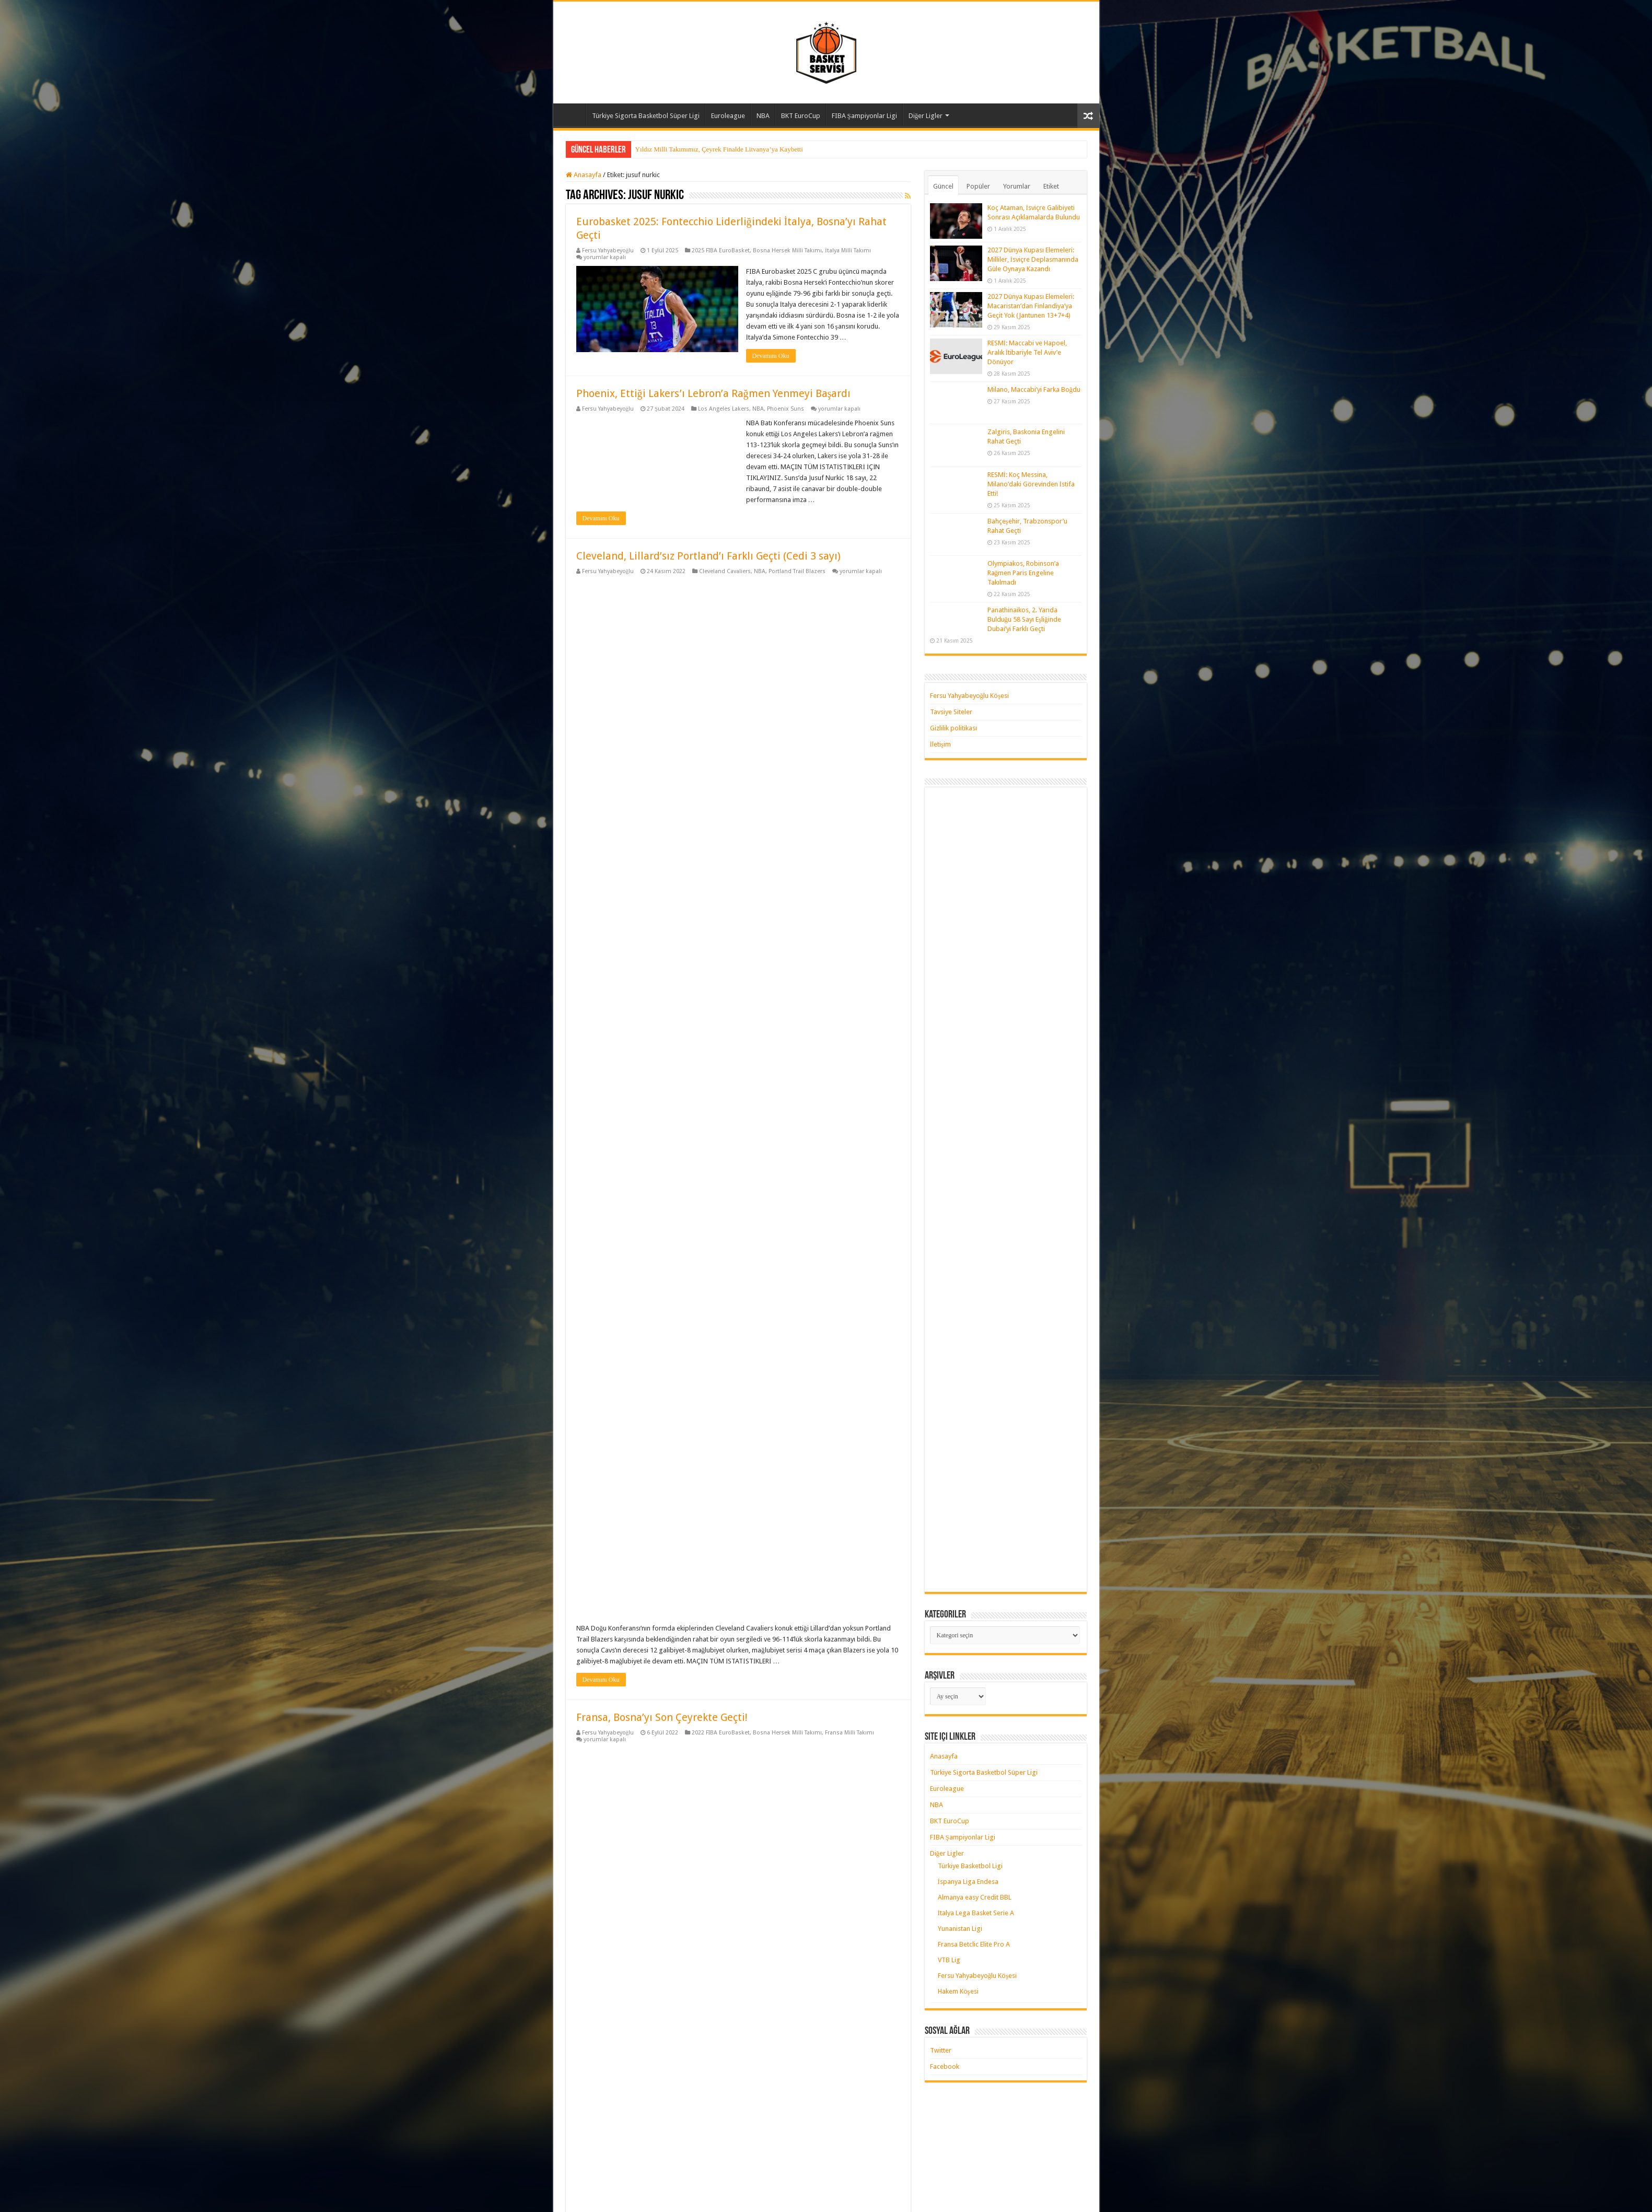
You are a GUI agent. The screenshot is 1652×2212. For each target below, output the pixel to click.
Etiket (1051, 186)
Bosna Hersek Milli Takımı (787, 250)
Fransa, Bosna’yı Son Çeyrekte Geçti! (662, 885)
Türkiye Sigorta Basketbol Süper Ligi (646, 116)
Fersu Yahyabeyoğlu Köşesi (969, 696)
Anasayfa (572, 114)
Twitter (940, 2050)
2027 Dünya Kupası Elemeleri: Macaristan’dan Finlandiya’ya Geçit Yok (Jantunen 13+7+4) (1030, 306)
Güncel (943, 186)
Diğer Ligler (926, 116)
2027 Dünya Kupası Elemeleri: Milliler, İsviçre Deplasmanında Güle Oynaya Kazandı (1032, 259)
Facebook (944, 2066)
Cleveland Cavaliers (725, 571)
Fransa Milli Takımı (849, 900)
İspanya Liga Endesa (968, 1881)
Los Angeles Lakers (723, 408)
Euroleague (728, 116)
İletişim (940, 744)
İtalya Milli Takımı (848, 250)
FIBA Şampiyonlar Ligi (864, 116)
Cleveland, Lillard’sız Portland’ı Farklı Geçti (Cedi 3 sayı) (708, 556)
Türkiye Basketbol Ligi (970, 1866)
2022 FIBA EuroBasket (721, 900)
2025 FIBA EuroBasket (721, 250)
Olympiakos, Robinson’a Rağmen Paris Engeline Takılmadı (1023, 573)
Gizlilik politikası (953, 728)
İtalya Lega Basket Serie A (976, 1913)
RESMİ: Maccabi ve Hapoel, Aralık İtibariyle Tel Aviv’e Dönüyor (1027, 352)
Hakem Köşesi (958, 1991)
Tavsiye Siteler (951, 712)
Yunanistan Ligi (960, 1928)
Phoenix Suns (785, 408)
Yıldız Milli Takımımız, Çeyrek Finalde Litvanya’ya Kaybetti (719, 149)
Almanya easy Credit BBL (974, 1897)
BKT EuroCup (800, 116)
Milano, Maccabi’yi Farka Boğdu (1034, 389)
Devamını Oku (770, 355)
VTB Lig (949, 1960)
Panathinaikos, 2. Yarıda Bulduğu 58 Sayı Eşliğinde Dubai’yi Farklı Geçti (1024, 619)
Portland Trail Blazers (797, 571)
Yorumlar (1016, 186)
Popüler (978, 186)
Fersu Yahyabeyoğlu (608, 250)
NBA (763, 116)
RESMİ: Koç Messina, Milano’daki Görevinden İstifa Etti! (1031, 484)
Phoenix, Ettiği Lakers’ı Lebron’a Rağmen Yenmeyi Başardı (713, 393)
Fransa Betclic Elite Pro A (974, 1944)
